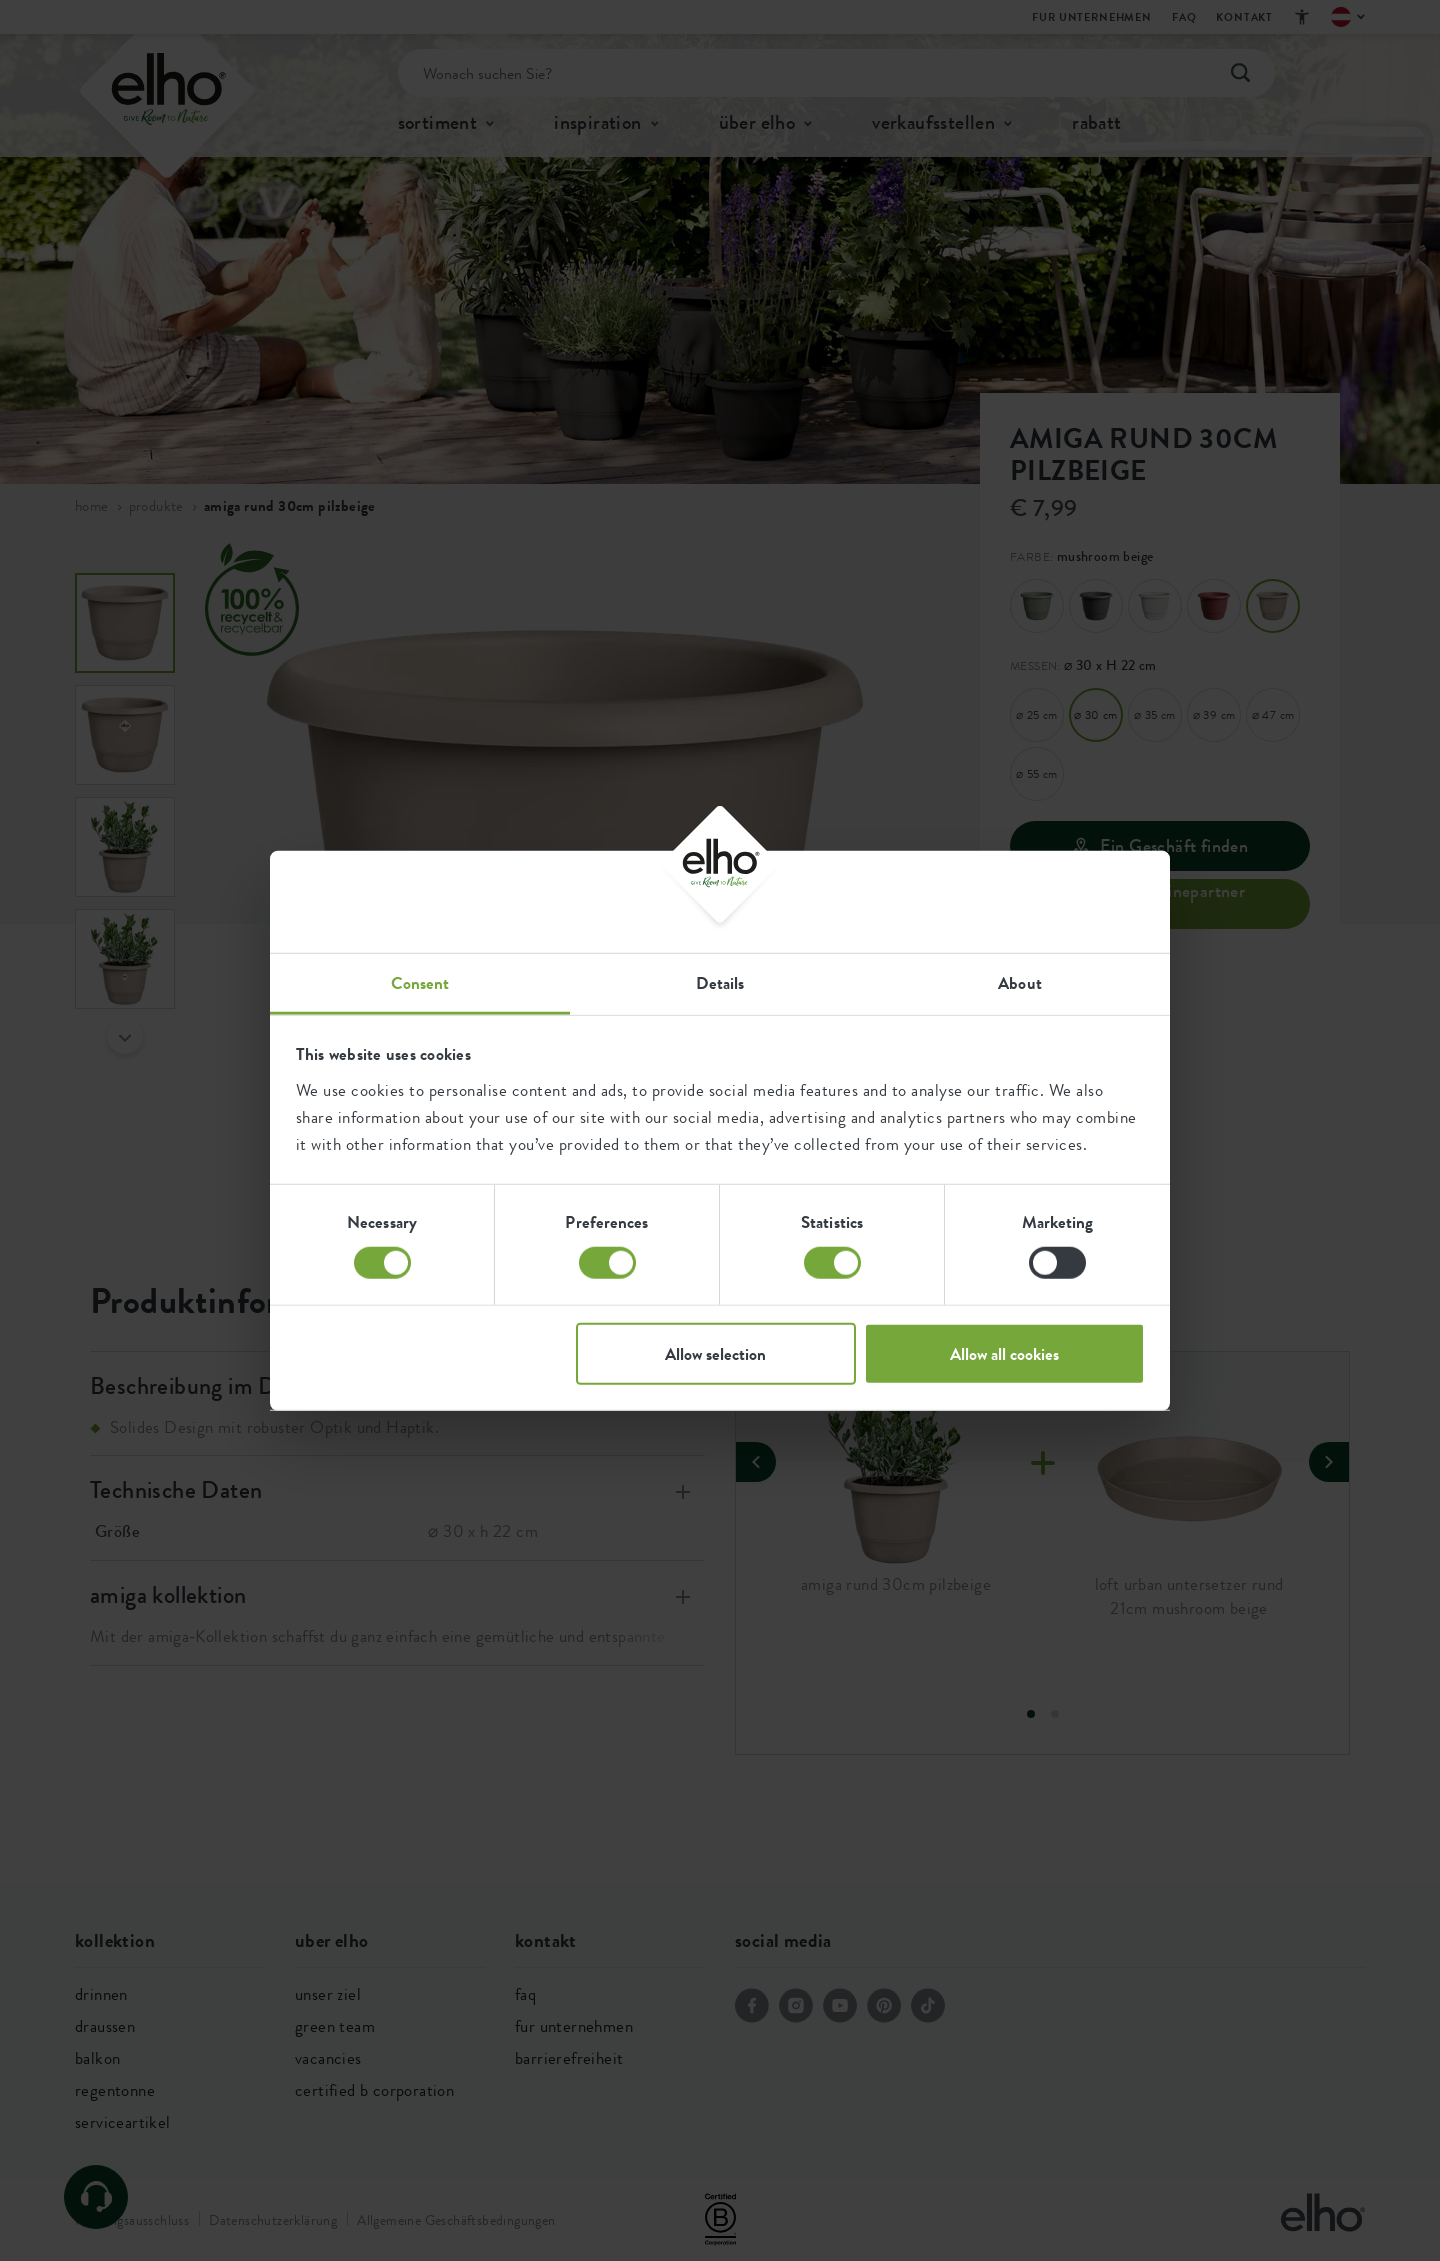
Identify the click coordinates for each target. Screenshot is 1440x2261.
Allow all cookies (1004, 1353)
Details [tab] (720, 982)
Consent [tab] (420, 982)
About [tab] (1020, 982)
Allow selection (715, 1353)
